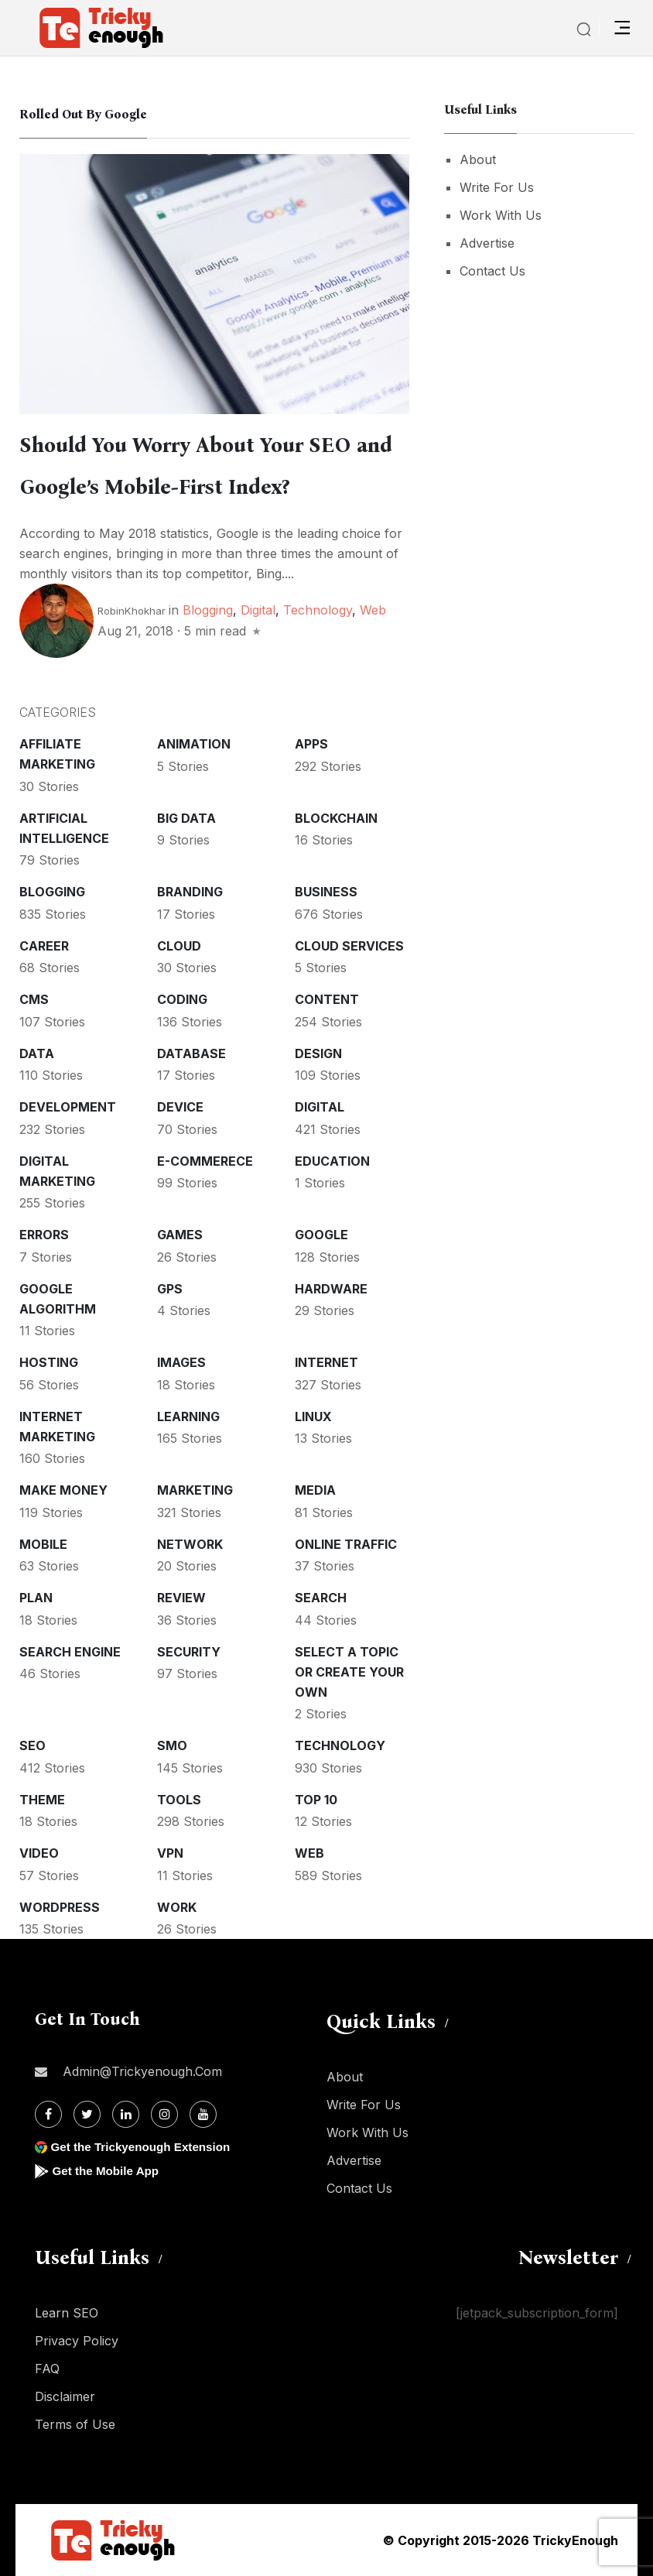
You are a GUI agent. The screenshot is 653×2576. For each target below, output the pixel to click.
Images (181, 1362)
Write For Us (497, 187)
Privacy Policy (76, 2340)
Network (190, 1544)
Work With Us (501, 215)
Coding (182, 999)
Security (189, 1652)
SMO (172, 1745)
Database (191, 1053)
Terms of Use (75, 2424)
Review (181, 1597)
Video (39, 1853)
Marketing (195, 1490)
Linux (313, 1416)
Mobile (43, 1544)
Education (332, 1161)
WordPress (59, 1907)
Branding (190, 891)
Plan (36, 1597)
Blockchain (336, 818)
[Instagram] (164, 2114)
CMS (34, 999)
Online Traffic (346, 1544)
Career (44, 946)
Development (67, 1107)
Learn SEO (66, 2313)
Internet (326, 1362)
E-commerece (205, 1161)
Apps (311, 744)
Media (315, 1490)
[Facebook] (48, 2114)
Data (36, 1053)
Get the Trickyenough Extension (145, 2146)
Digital (258, 610)
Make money (63, 1490)
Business (326, 891)
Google (321, 1234)
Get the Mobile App (108, 2170)
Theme (42, 1799)
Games (180, 1234)
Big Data (186, 818)
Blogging (208, 610)
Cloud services (349, 946)
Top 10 (316, 1799)
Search (321, 1597)
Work (177, 1907)
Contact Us (492, 271)
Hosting (48, 1362)
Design (318, 1053)
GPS (170, 1289)
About (478, 159)
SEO (32, 1745)
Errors (44, 1234)
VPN (170, 1853)
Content (327, 999)
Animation (194, 744)
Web (373, 610)
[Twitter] (87, 2114)
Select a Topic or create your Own (349, 1672)
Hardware (331, 1289)
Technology (317, 610)
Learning (188, 1416)
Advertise (487, 243)
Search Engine (70, 1652)
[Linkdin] (125, 2114)
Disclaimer (65, 2396)
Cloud (179, 946)
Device (180, 1107)
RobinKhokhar (131, 611)
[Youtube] (203, 2114)
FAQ (47, 2368)
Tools (179, 1799)
